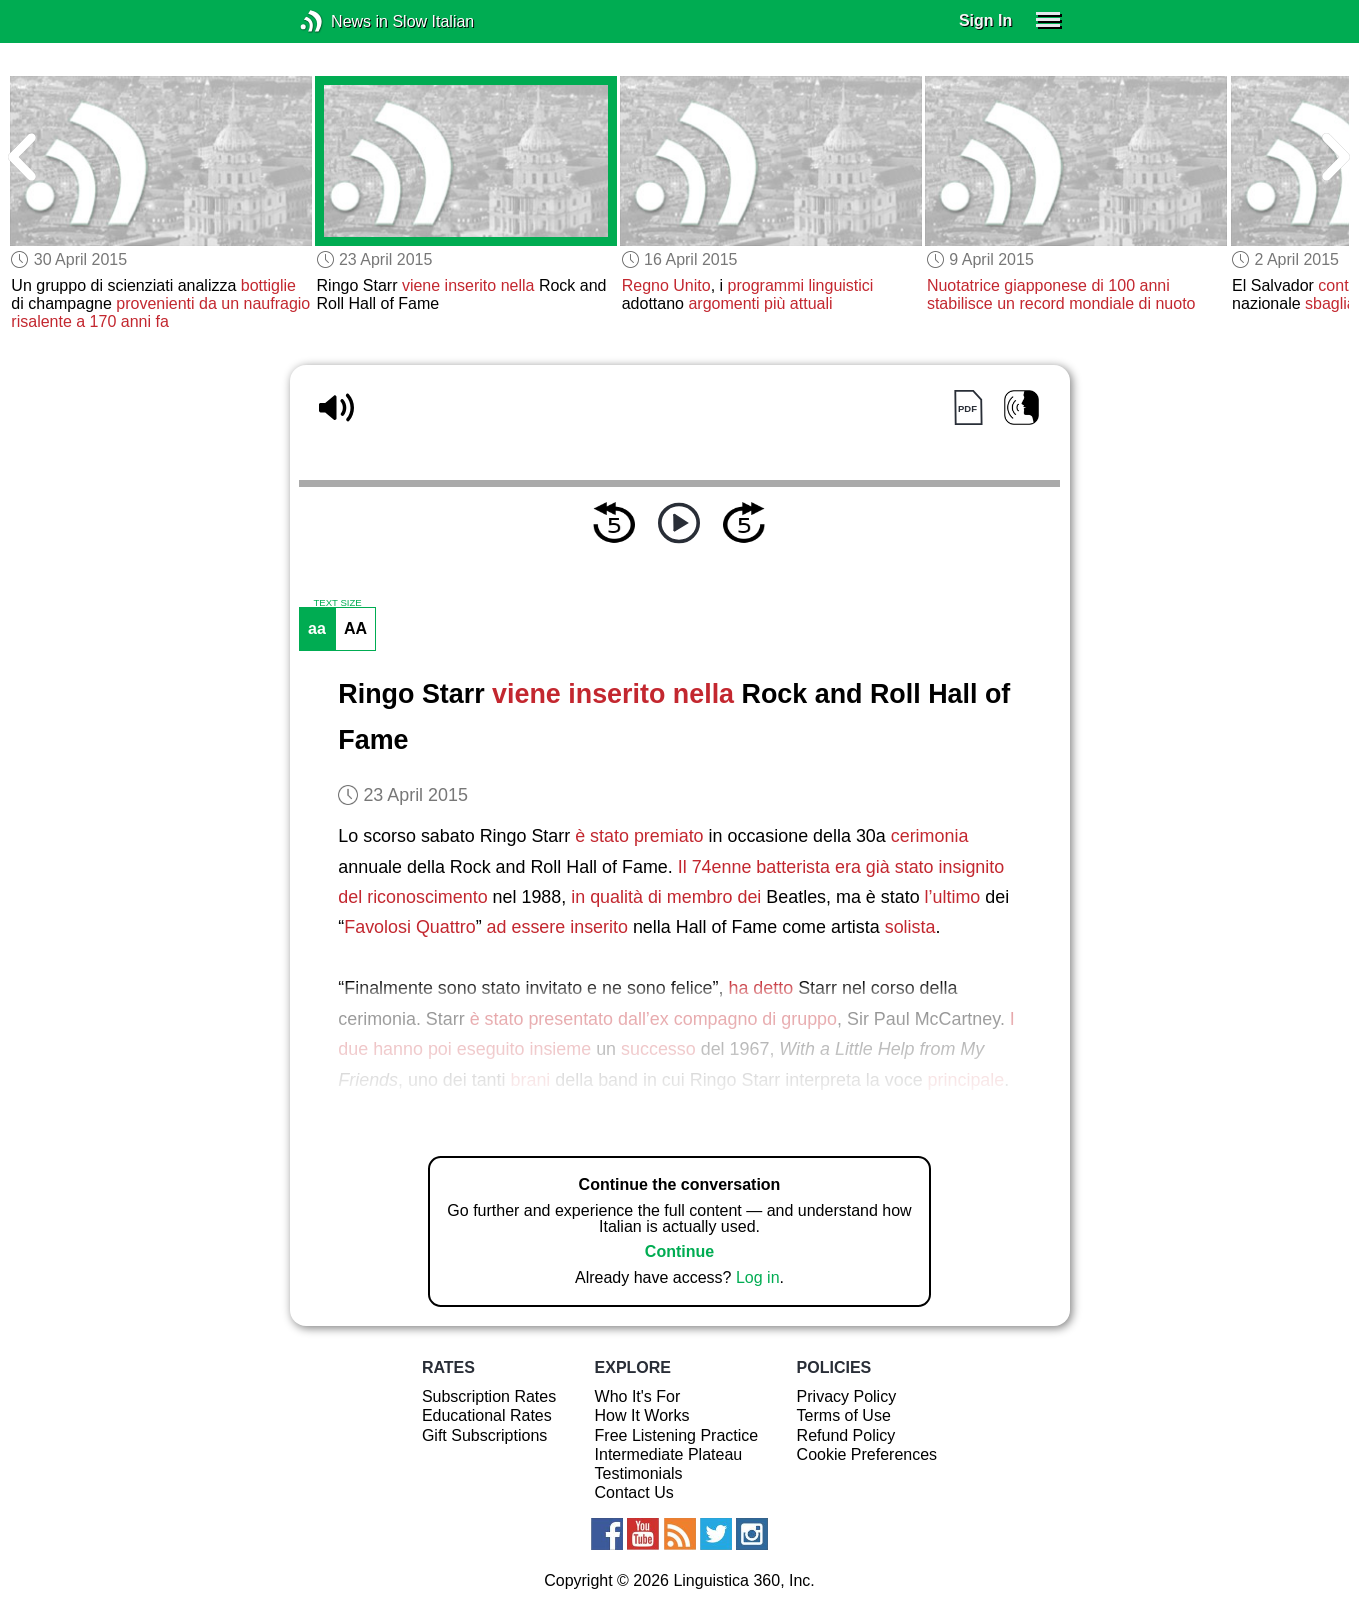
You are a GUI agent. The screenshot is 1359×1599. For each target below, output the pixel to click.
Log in (758, 1277)
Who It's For (638, 1396)
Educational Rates (487, 1415)
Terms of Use (844, 1415)
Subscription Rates (489, 1396)
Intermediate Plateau (669, 1454)
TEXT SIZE (337, 603)
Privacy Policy (847, 1396)
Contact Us (634, 1492)
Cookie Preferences (867, 1454)
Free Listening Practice (677, 1435)
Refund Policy (846, 1435)
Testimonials (639, 1473)
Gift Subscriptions (484, 1435)
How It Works (642, 1415)
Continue (679, 1251)
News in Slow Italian (341, 21)
